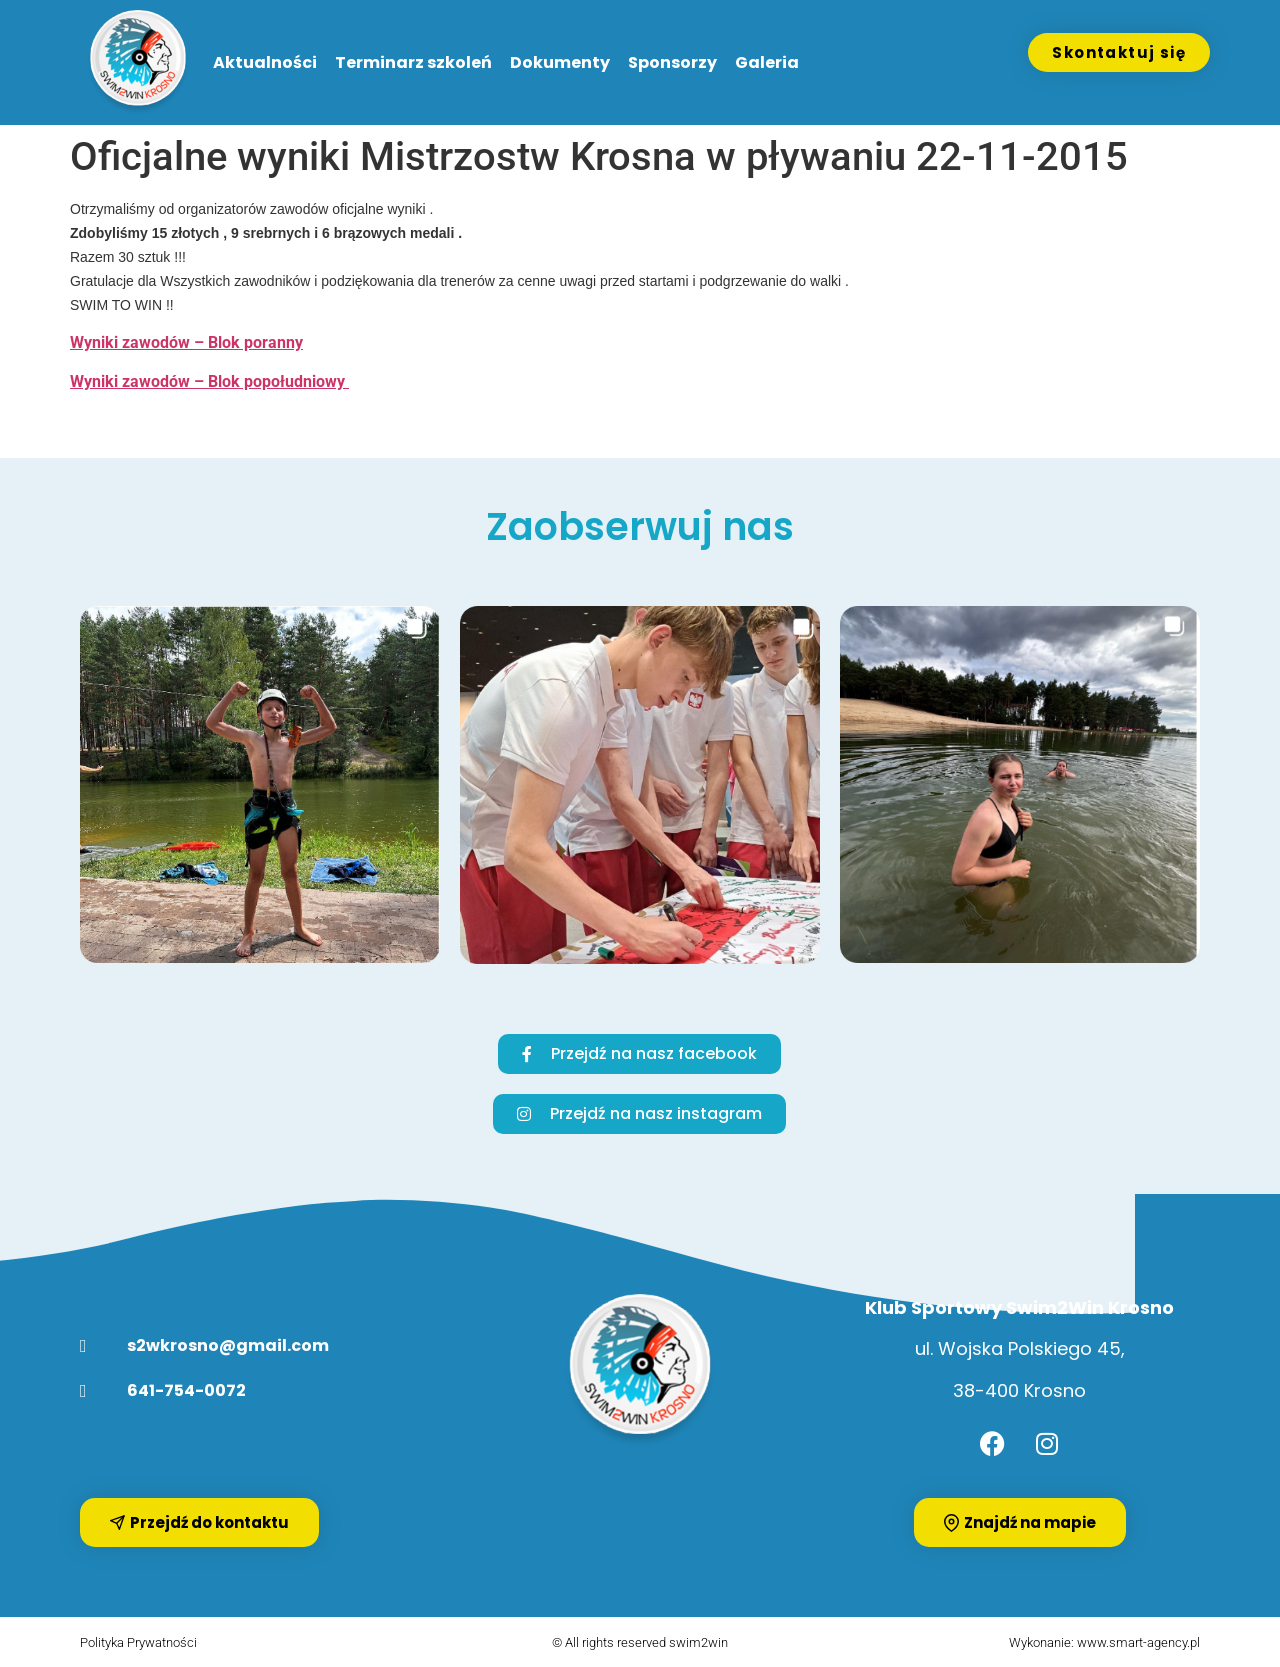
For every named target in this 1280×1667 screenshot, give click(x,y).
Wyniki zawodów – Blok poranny (186, 342)
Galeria (767, 62)
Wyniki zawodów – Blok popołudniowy (209, 381)
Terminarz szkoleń (413, 62)
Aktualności (265, 62)
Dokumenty (560, 62)
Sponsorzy (672, 62)
